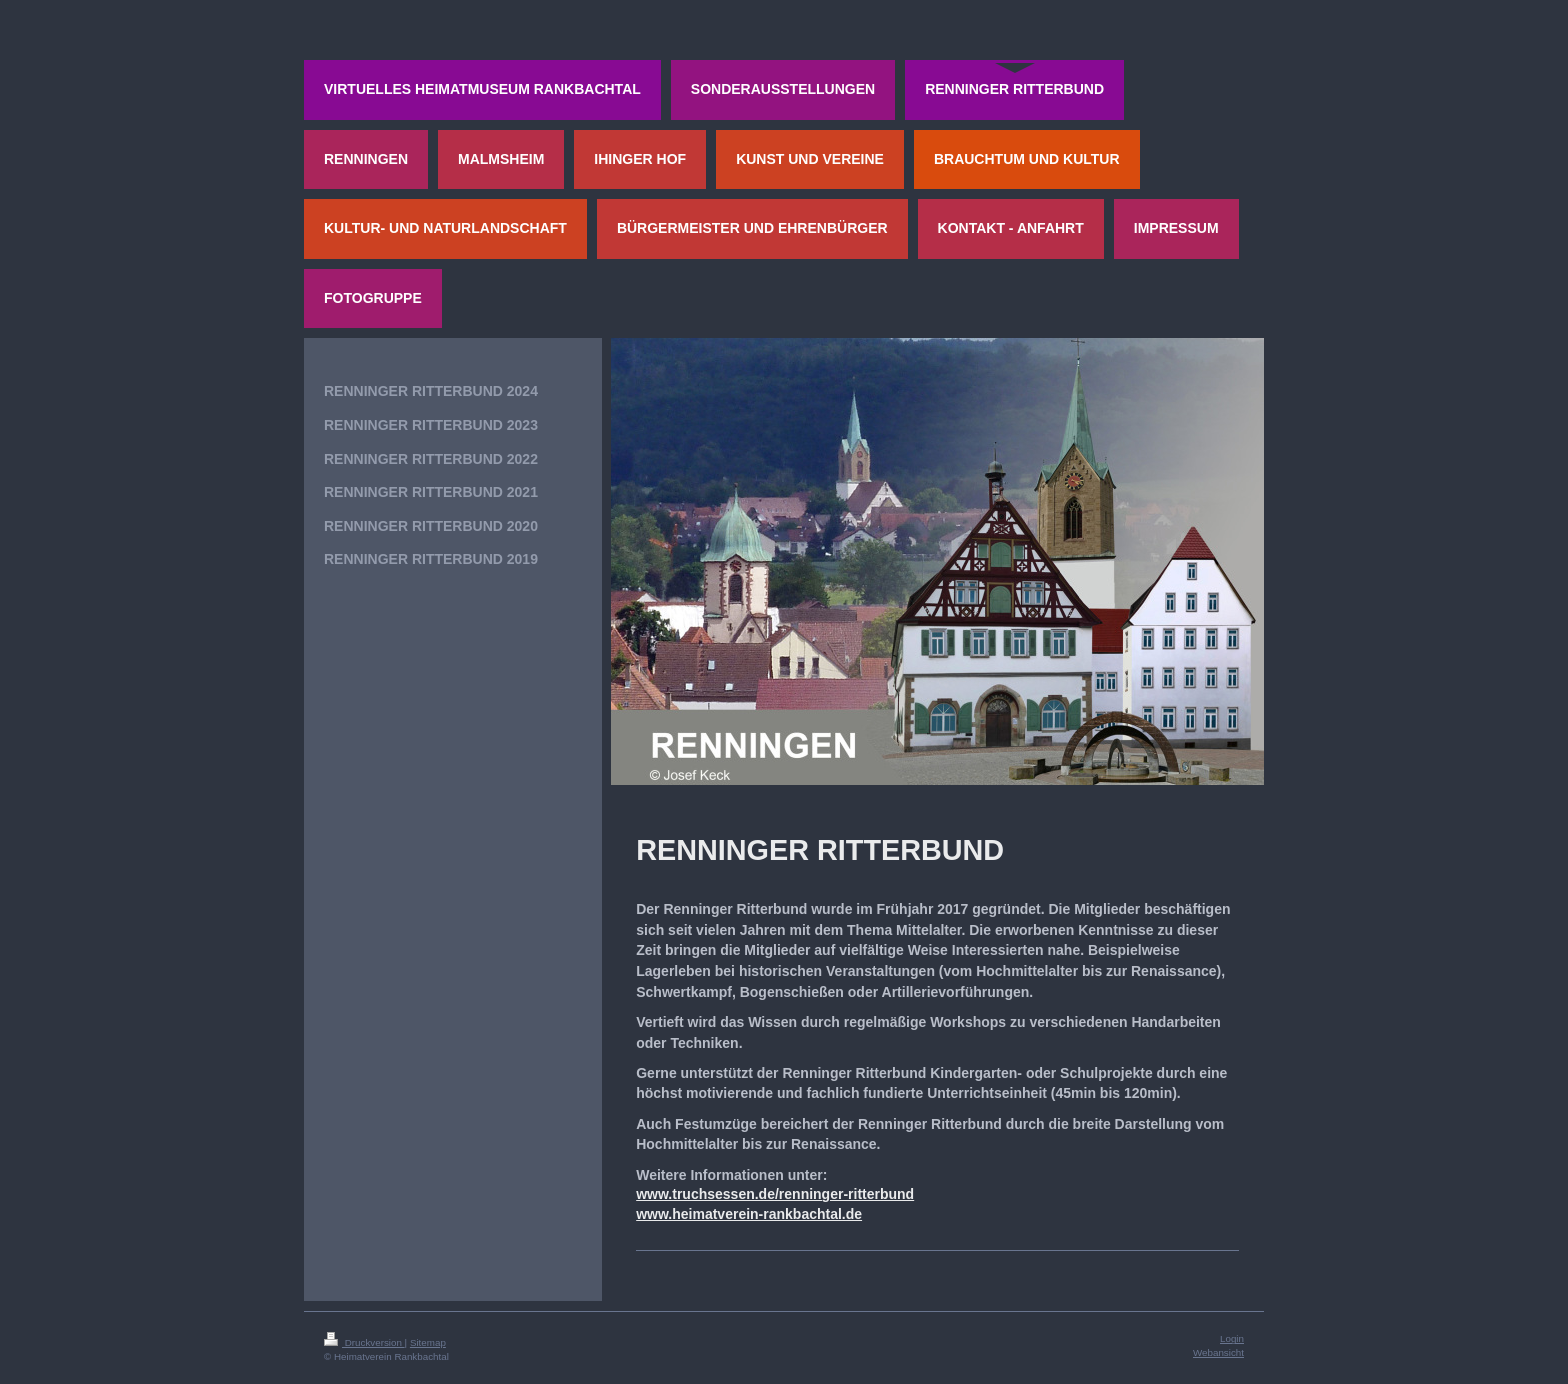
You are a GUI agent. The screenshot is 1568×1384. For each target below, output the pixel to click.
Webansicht (1218, 1352)
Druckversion (364, 1342)
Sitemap (428, 1342)
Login (1232, 1338)
